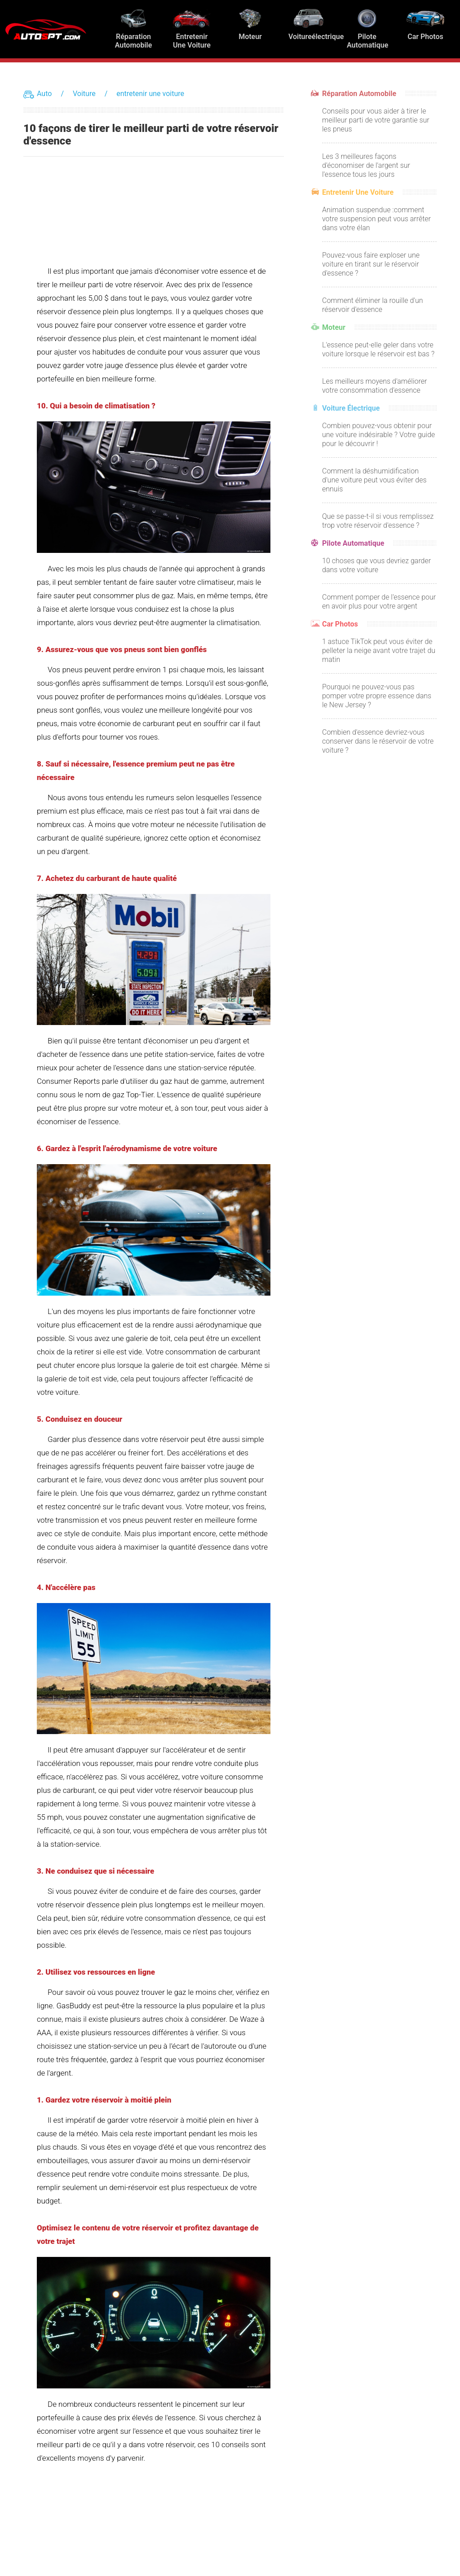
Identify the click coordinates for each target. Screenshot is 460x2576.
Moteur (333, 327)
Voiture (84, 93)
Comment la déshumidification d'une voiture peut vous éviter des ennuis (374, 480)
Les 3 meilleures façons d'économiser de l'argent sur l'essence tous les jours (366, 165)
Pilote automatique (353, 543)
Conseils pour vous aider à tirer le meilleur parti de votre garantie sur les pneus (375, 120)
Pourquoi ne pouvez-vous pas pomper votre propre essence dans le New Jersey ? (376, 696)
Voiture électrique (351, 408)
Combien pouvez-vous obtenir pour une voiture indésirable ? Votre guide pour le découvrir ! (378, 434)
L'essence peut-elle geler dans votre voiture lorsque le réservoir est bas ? (378, 349)
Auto (44, 93)
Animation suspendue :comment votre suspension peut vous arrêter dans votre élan (376, 219)
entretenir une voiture (150, 93)
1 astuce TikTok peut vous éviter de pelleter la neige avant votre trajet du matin (378, 650)
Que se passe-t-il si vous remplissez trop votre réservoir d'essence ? (377, 521)
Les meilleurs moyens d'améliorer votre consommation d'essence (374, 385)
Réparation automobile (359, 93)
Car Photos (340, 624)
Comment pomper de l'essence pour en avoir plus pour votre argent (379, 601)
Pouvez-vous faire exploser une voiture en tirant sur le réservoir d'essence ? (371, 264)
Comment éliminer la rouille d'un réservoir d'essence (372, 305)
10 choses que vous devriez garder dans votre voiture (376, 565)
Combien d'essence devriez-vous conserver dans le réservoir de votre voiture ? (377, 741)
